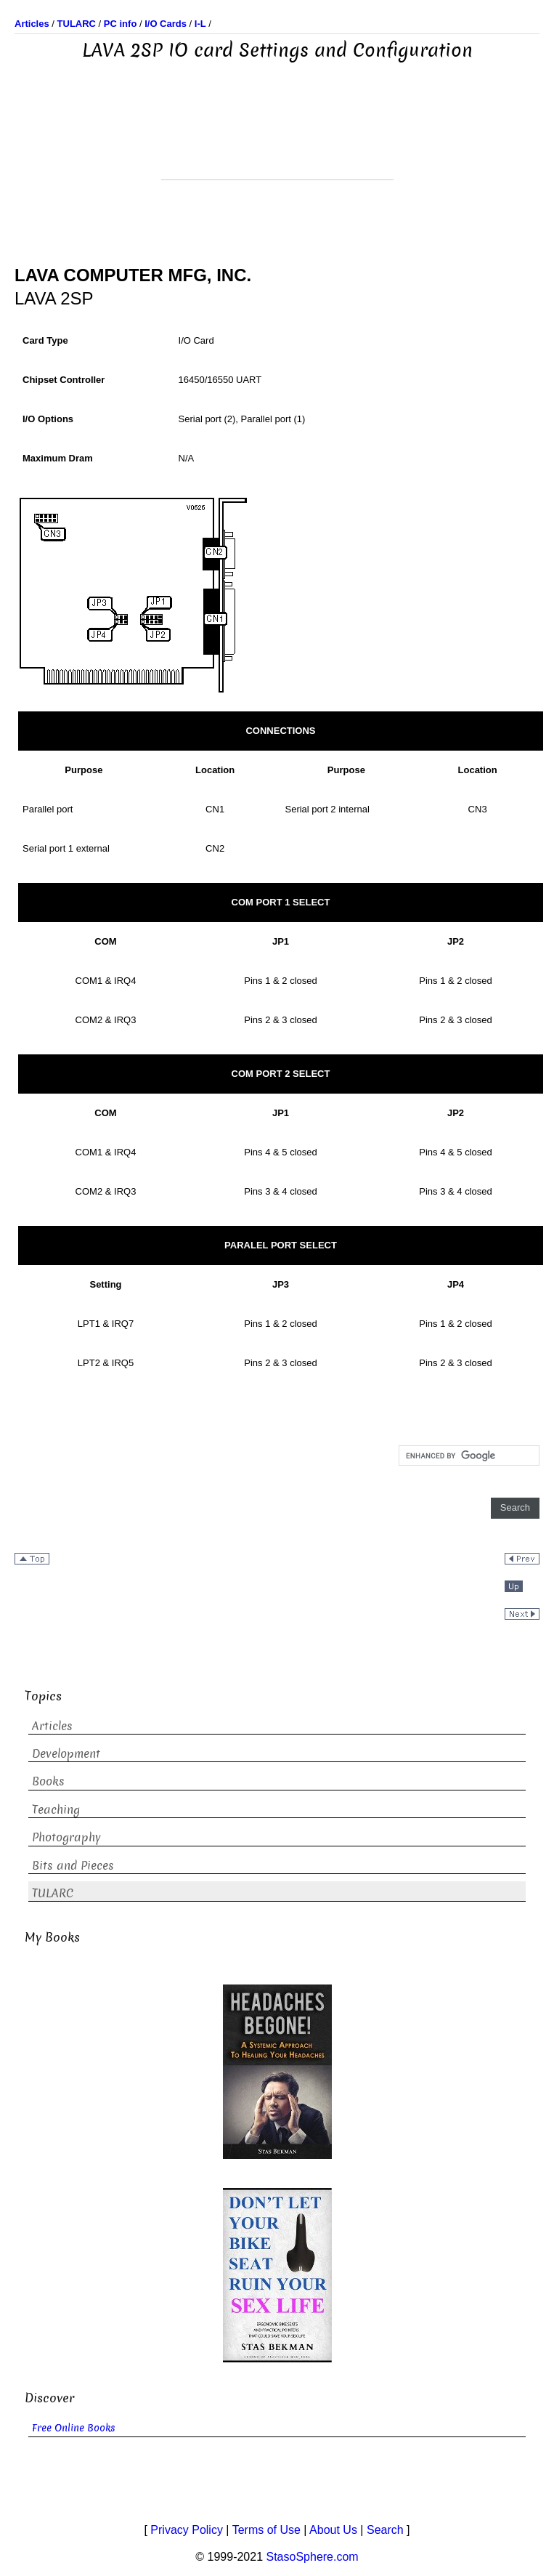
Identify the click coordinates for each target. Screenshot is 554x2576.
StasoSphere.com (312, 2557)
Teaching (56, 1809)
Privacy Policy (186, 2530)
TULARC (52, 1893)
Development (66, 1753)
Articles (52, 1726)
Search (385, 2530)
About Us (333, 2530)
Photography (66, 1837)
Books (48, 1781)
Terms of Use (266, 2530)
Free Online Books (73, 2428)
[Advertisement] (277, 143)
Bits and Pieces (73, 1865)
